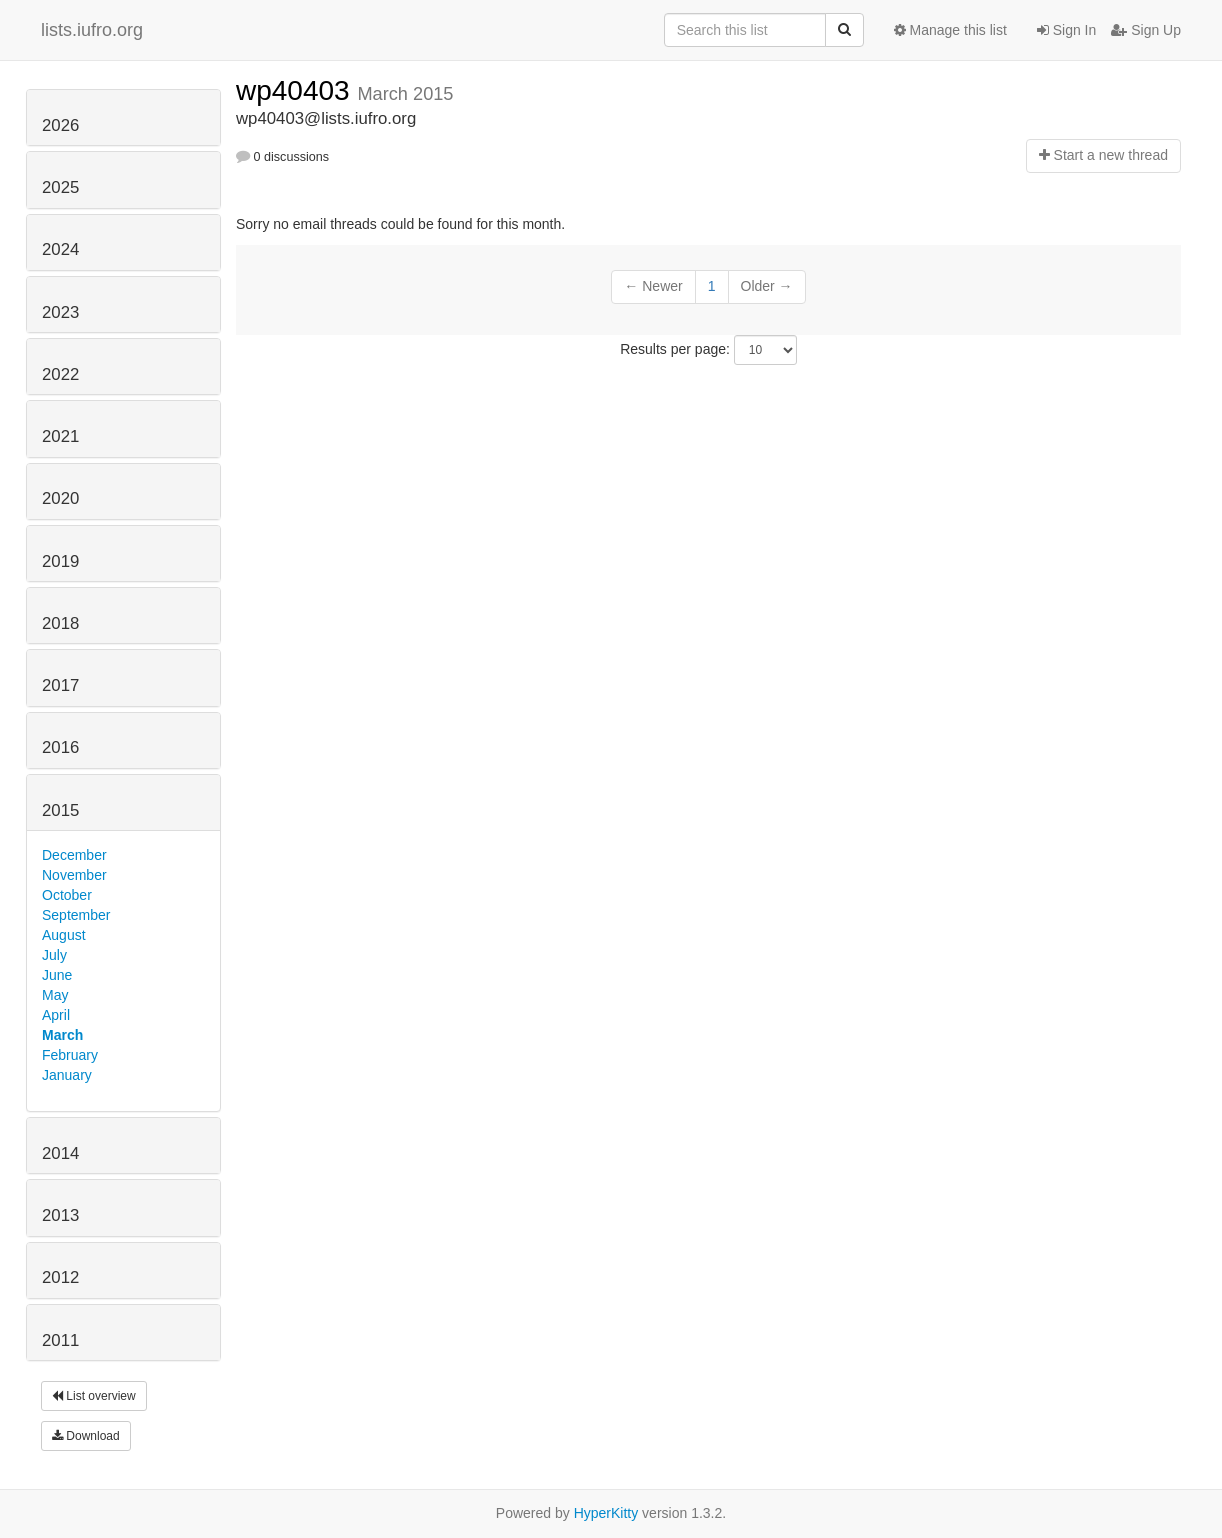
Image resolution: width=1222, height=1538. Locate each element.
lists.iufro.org (92, 30)
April (56, 1015)
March (62, 1035)
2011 (60, 1340)
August (64, 935)
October (67, 895)
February (70, 1055)
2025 (60, 187)
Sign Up (1146, 30)
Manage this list (950, 30)
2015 (60, 810)
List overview (94, 1396)
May (55, 995)
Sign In (1066, 30)
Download (86, 1436)
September (76, 915)
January (67, 1075)
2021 (60, 436)
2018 (60, 623)
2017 (60, 685)
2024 (60, 249)
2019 (60, 561)
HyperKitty (606, 1513)
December (74, 855)
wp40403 (296, 90)
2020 (60, 498)
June (57, 975)
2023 (60, 312)
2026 (60, 125)
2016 (60, 747)
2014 (60, 1153)
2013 (60, 1215)
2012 (60, 1277)
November (74, 875)
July (54, 955)
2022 (60, 374)
